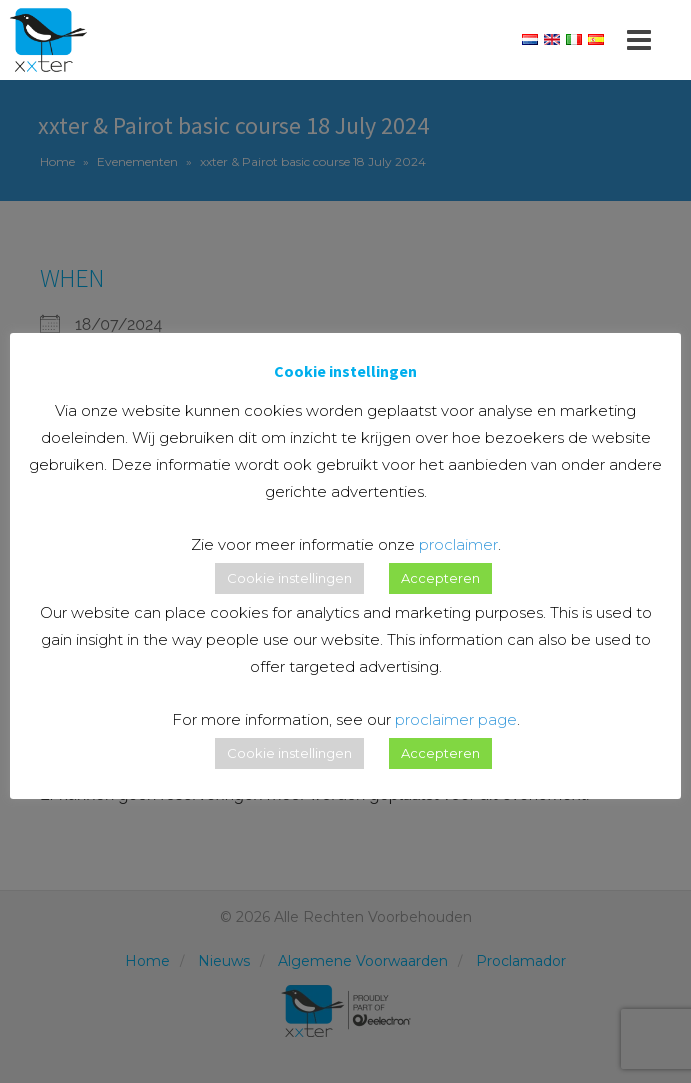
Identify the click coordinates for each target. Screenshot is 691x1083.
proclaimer (458, 544)
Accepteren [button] (440, 578)
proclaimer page (456, 719)
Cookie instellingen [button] (289, 578)
